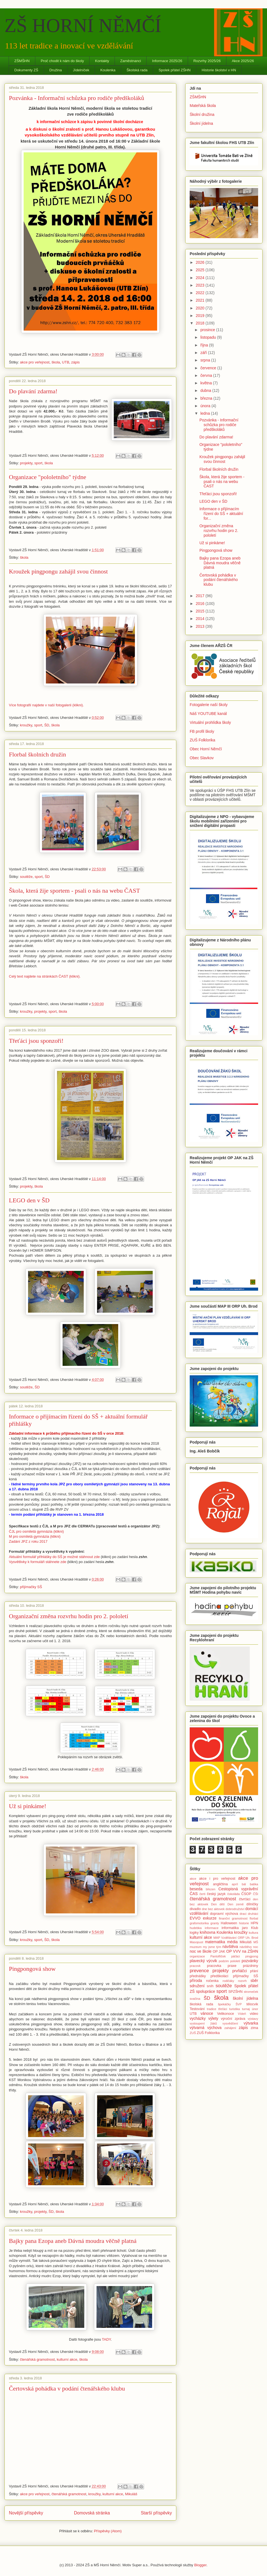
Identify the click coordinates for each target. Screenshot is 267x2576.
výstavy (253, 2018)
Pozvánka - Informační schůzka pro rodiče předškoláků (76, 97)
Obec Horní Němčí (206, 749)
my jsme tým (212, 1947)
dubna (206, 390)
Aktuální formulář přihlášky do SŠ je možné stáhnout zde (54, 1557)
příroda (196, 1980)
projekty (26, 463)
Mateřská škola (203, 105)
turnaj (246, 2009)
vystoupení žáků (203, 2023)
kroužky (26, 725)
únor (255, 2009)
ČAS (194, 1893)
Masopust (196, 1942)
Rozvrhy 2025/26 (207, 61)
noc (255, 1947)
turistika (234, 2009)
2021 (201, 300)
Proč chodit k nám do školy (62, 61)
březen (210, 1889)
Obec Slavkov (202, 758)
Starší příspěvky (156, 2513)
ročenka (212, 1981)
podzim (224, 1961)
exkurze (209, 1918)
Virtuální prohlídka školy (210, 722)
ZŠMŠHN (22, 61)
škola (55, 362)
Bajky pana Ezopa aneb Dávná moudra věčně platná (73, 2240)
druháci (253, 1913)
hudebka (196, 1928)
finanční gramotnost (233, 1918)
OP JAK (219, 1952)
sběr (254, 1980)
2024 (201, 277)
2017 (201, 596)
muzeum (196, 1947)
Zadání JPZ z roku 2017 (28, 1541)
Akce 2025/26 (243, 61)
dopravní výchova (224, 1914)
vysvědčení (230, 2023)
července (208, 368)
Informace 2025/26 (167, 61)
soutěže (26, 877)
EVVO (195, 1918)
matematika (215, 1942)
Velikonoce (225, 2014)
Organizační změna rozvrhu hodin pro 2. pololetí (68, 1616)
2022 (201, 292)
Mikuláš (131, 2494)
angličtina (220, 1884)
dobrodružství (235, 1909)
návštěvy (245, 1947)
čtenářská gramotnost (37, 2359)
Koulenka (107, 70)
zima (254, 2028)
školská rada (201, 2004)
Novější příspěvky (26, 2513)
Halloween (229, 1923)
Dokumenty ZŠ (26, 70)
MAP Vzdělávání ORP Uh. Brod (235, 1937)
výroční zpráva (233, 2019)
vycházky (198, 2018)
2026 (201, 262)
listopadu (208, 337)
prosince (208, 330)
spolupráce (205, 1991)
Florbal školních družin (37, 754)
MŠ (255, 1942)
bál (244, 1884)
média (232, 1942)
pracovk (195, 1965)
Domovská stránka (92, 2513)
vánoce (207, 2013)
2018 (201, 323)
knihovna (207, 1932)
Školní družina (202, 114)
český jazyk (216, 1894)
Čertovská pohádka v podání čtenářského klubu (67, 2388)
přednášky (198, 1976)
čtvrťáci (244, 1899)
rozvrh (242, 1980)
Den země (236, 1904)
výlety (213, 2018)
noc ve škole (201, 1951)
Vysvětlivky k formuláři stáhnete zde (37, 1562)
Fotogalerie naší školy (209, 704)
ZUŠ (193, 2033)
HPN (254, 1923)
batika (254, 1884)
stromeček (251, 1991)
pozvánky (250, 1961)
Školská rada (137, 70)
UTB (65, 362)
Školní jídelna (201, 123)
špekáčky (224, 2004)
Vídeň (242, 2013)
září (204, 352)
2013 (201, 626)
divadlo (195, 1909)
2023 (201, 285)
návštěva (230, 1946)
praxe (232, 1966)
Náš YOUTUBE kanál (208, 713)
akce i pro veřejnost (217, 1879)
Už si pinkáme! (27, 1806)
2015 (201, 611)
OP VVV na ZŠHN (242, 1951)
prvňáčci (239, 1971)
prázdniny (250, 1966)
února (205, 406)
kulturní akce (67, 2359)
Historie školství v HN (219, 70)
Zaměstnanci (130, 61)
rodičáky (228, 1980)
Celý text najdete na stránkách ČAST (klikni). (45, 976)
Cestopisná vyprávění (238, 1889)
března (206, 398)
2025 (201, 270)
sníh (210, 1986)
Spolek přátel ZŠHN (175, 70)
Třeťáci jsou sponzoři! (36, 1040)
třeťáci (222, 2009)
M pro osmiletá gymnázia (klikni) (35, 1536)
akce (193, 1878)
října (204, 345)
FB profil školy (202, 731)
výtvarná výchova (206, 2027)
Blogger (200, 2565)
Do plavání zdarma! (33, 391)
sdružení (197, 1986)
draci (243, 1913)
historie (244, 1923)
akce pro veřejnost (35, 362)
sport (38, 463)
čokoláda (233, 1894)
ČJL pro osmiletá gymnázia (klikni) (36, 1531)
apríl (235, 1884)
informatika (230, 1928)
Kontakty (102, 61)
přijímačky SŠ (31, 1587)
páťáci (235, 1956)
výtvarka (251, 2023)
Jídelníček (81, 70)
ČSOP (246, 1894)
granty (215, 1923)
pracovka (214, 1966)
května (206, 383)
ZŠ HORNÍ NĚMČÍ (82, 25)
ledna (205, 413)
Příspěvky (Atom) (108, 2531)
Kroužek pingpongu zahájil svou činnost (58, 571)
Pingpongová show (32, 1968)
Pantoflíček (218, 1956)
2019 (201, 315)
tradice (211, 2009)
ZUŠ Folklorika (202, 740)
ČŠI (255, 1894)
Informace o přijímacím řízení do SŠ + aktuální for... (221, 514)
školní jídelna (245, 1998)
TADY (106, 2339)
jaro (245, 1928)
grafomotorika (199, 1923)
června (206, 375)
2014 (201, 618)
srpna (205, 360)
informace (211, 1928)
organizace (197, 1956)
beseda (196, 1889)
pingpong (251, 1956)
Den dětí (218, 1904)
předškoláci (219, 1976)
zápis (75, 362)
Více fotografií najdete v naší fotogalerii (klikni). (46, 705)
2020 (201, 308)
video (254, 2014)
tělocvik (252, 2004)
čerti (202, 1894)
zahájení (230, 2028)
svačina (195, 1998)
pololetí (235, 1961)
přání (254, 1971)
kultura (253, 1932)
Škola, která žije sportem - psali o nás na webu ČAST (74, 890)
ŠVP (239, 2004)
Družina (55, 70)
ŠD (46, 725)
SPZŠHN (235, 1992)
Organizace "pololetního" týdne (47, 476)
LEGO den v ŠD (29, 1200)
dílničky (252, 1904)
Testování (197, 2009)
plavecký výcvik (203, 1961)
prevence (199, 1970)
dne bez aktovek (213, 1909)
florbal (254, 1918)
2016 (201, 603)
